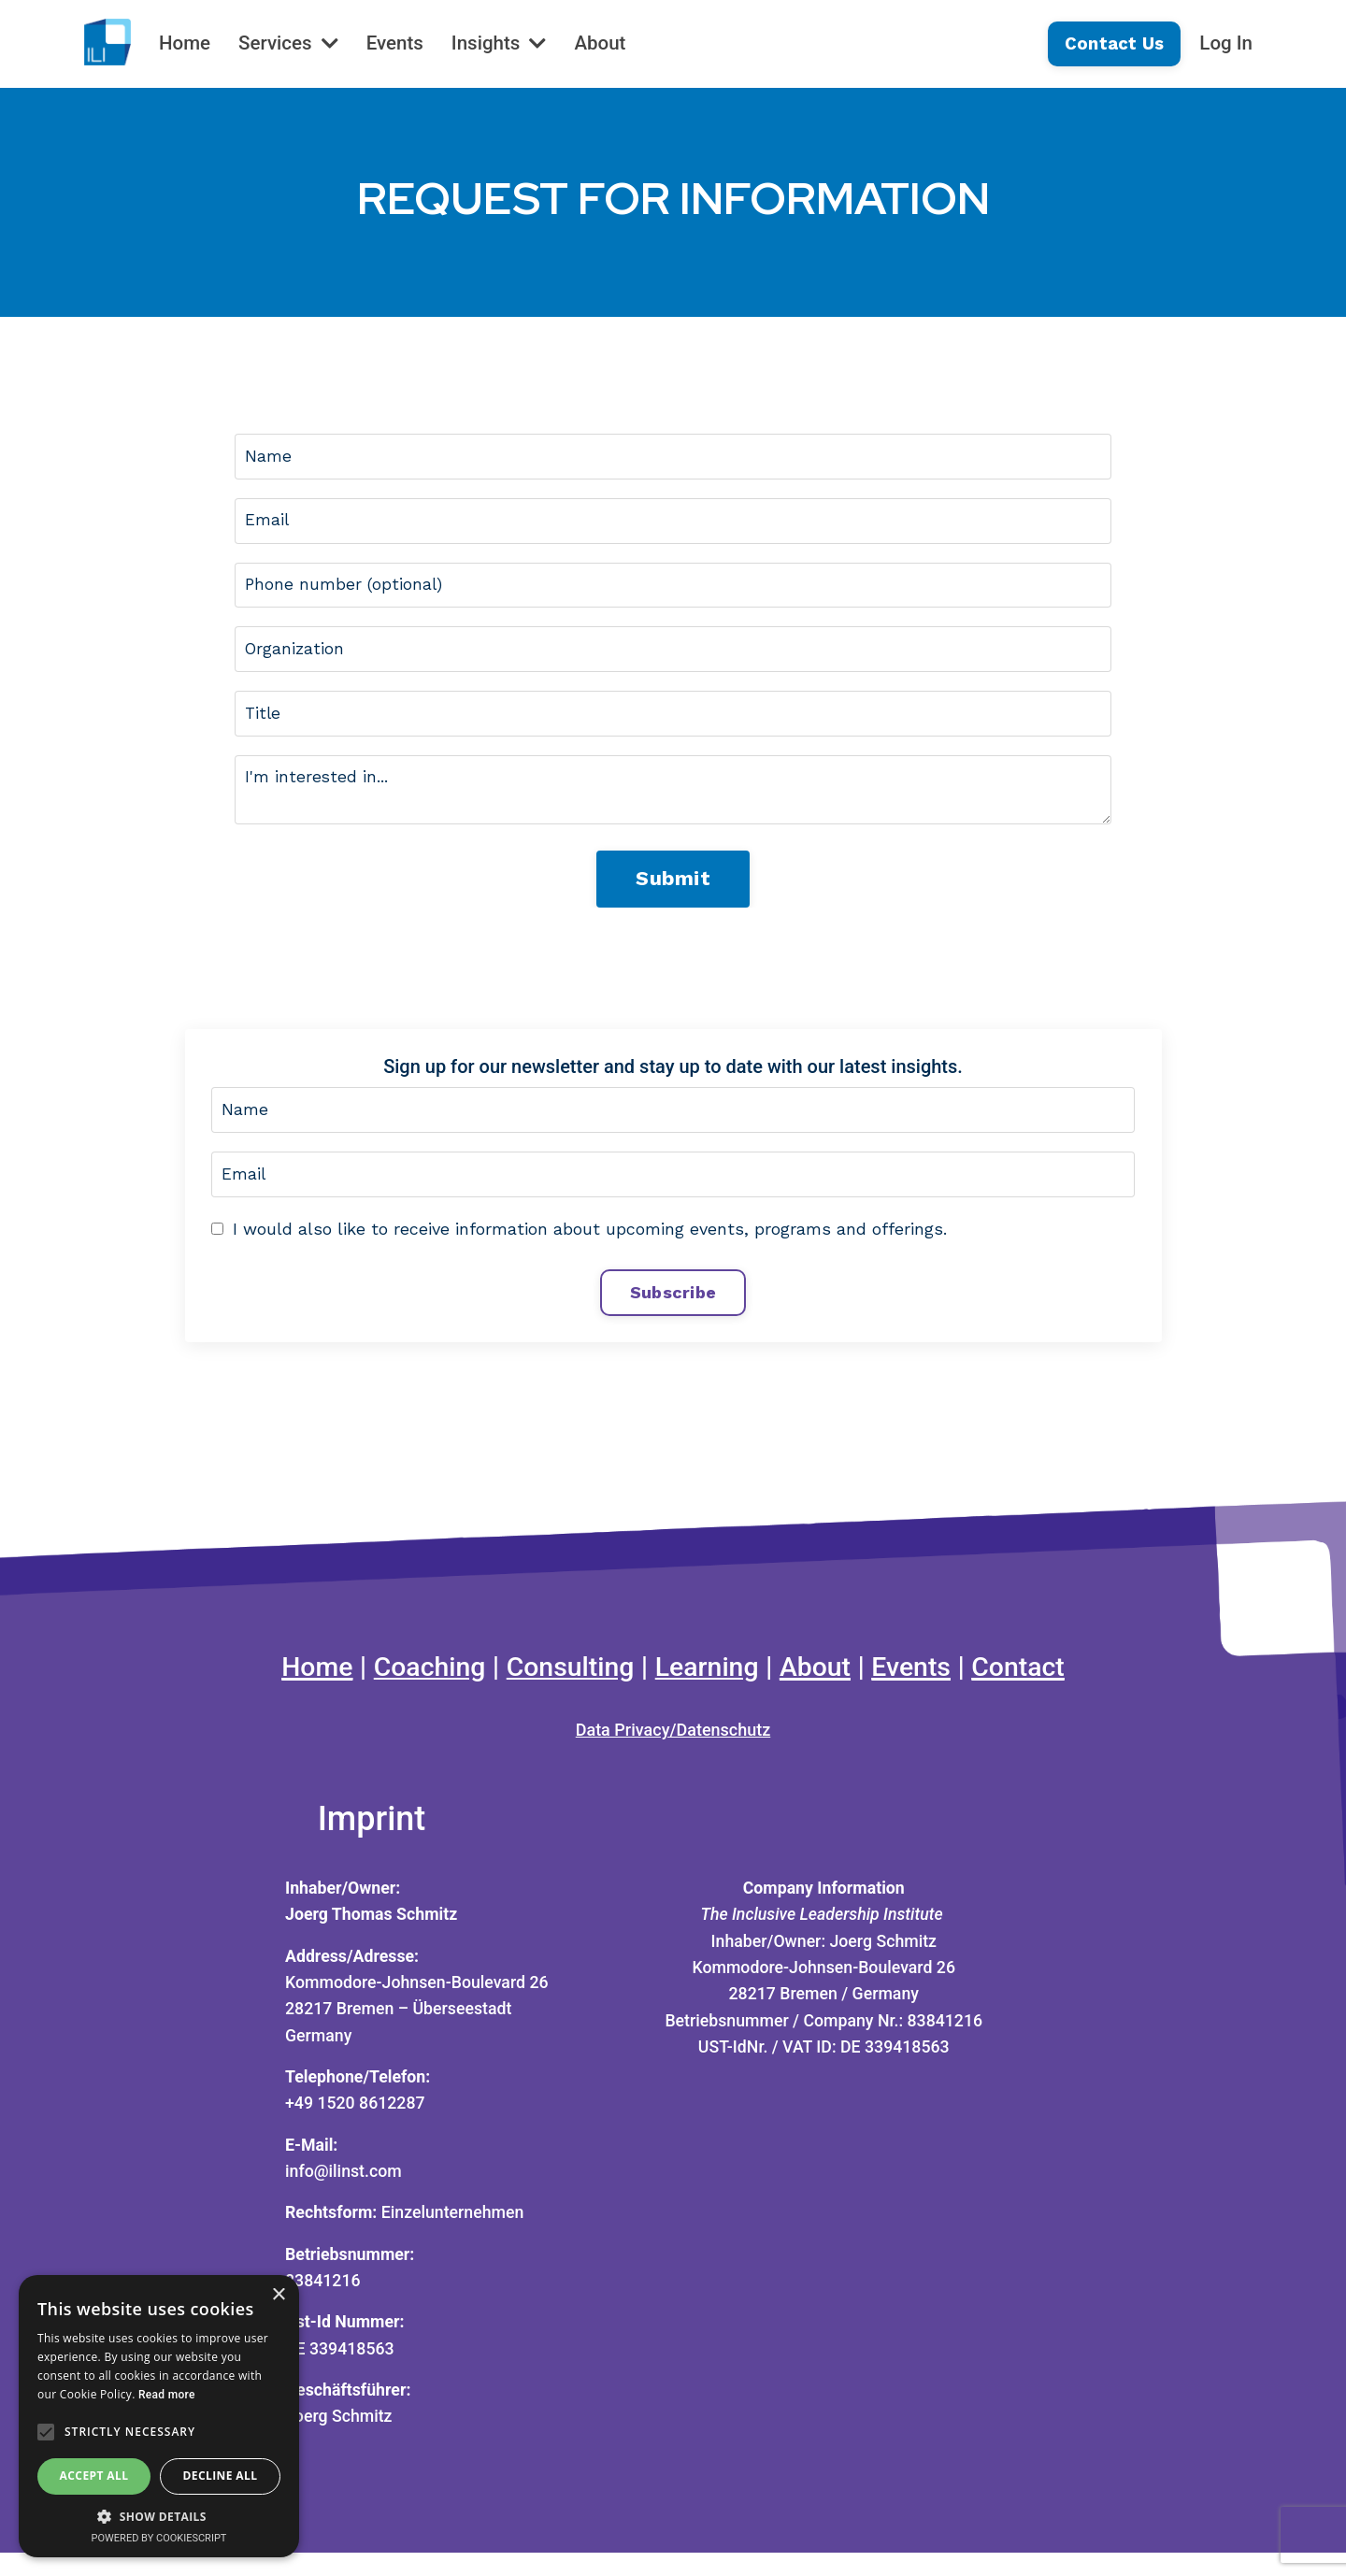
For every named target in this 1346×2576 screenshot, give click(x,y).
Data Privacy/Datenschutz (673, 1745)
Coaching (418, 1681)
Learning (709, 1681)
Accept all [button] (94, 2475)
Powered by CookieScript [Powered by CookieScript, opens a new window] (159, 2538)
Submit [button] (673, 887)
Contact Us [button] (1112, 43)
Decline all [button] (220, 2475)
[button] (158, 2516)
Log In (1225, 43)
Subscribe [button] (673, 1304)
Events (398, 43)
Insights (504, 43)
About (606, 43)
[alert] (159, 2416)
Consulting (565, 1681)
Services (290, 43)
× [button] (278, 2295)
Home (185, 43)
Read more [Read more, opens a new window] (166, 2394)
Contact (1034, 1681)
